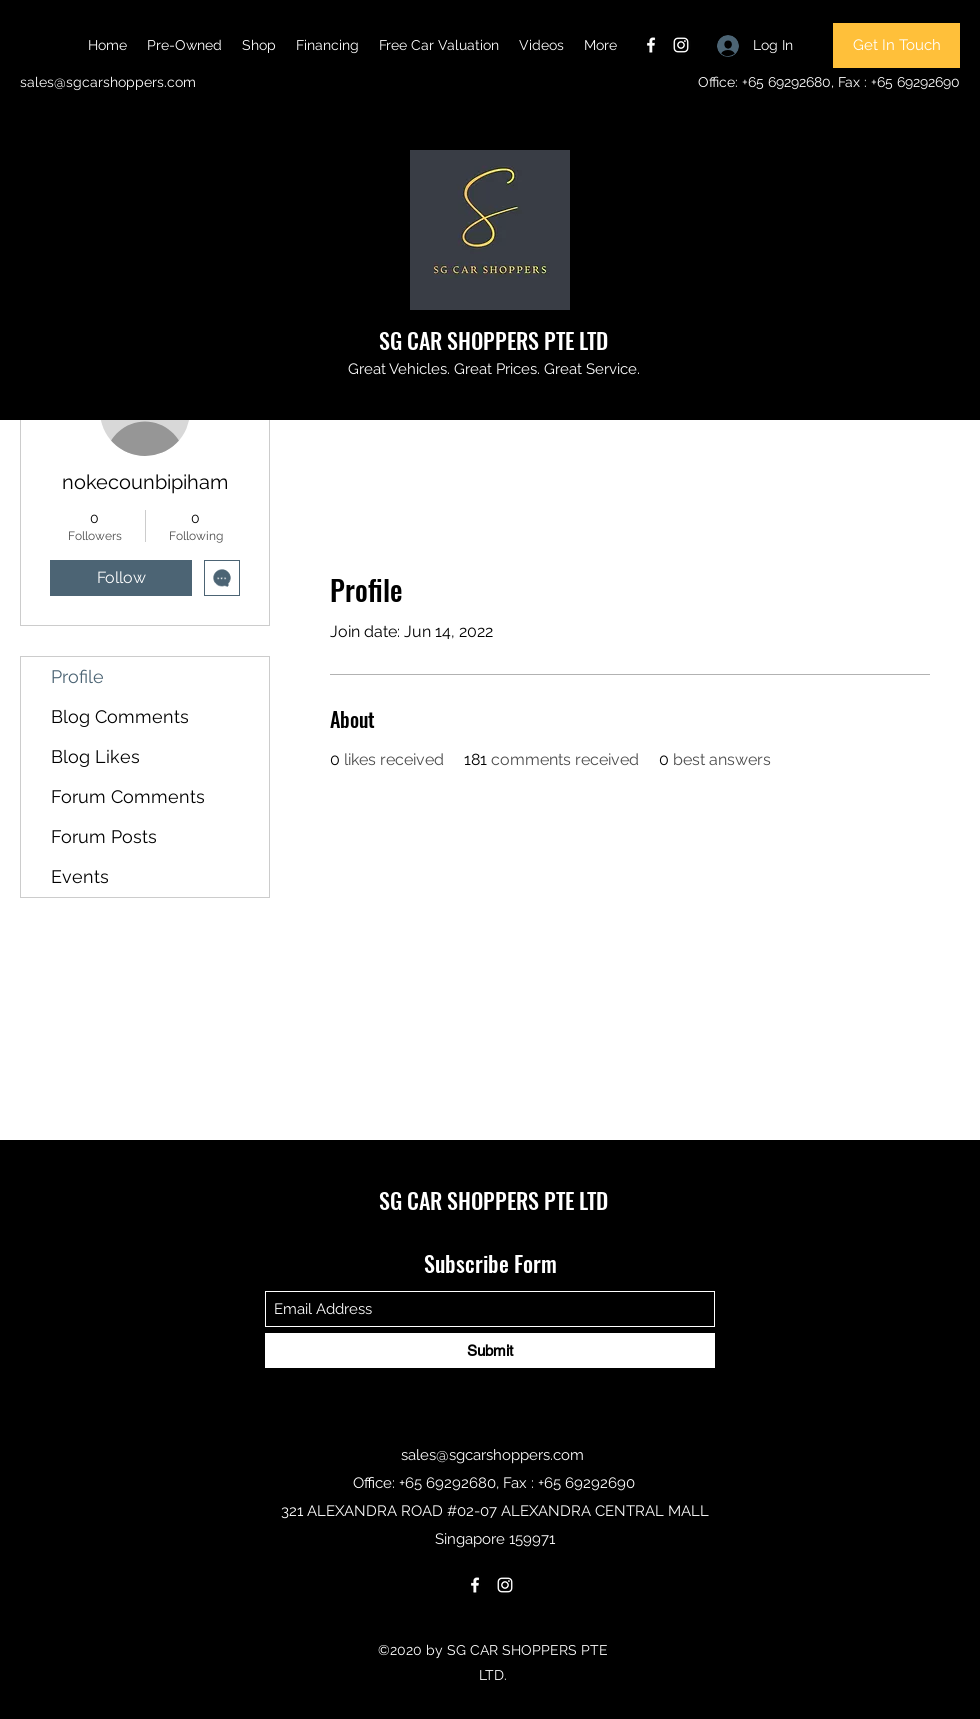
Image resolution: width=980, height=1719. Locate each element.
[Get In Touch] (896, 45)
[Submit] (490, 1350)
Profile (77, 676)
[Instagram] (681, 45)
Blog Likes (95, 756)
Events (80, 876)
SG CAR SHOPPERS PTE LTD (493, 340)
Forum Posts (104, 836)
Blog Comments (120, 716)
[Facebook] (651, 45)
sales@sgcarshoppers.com (108, 82)
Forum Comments (128, 796)
